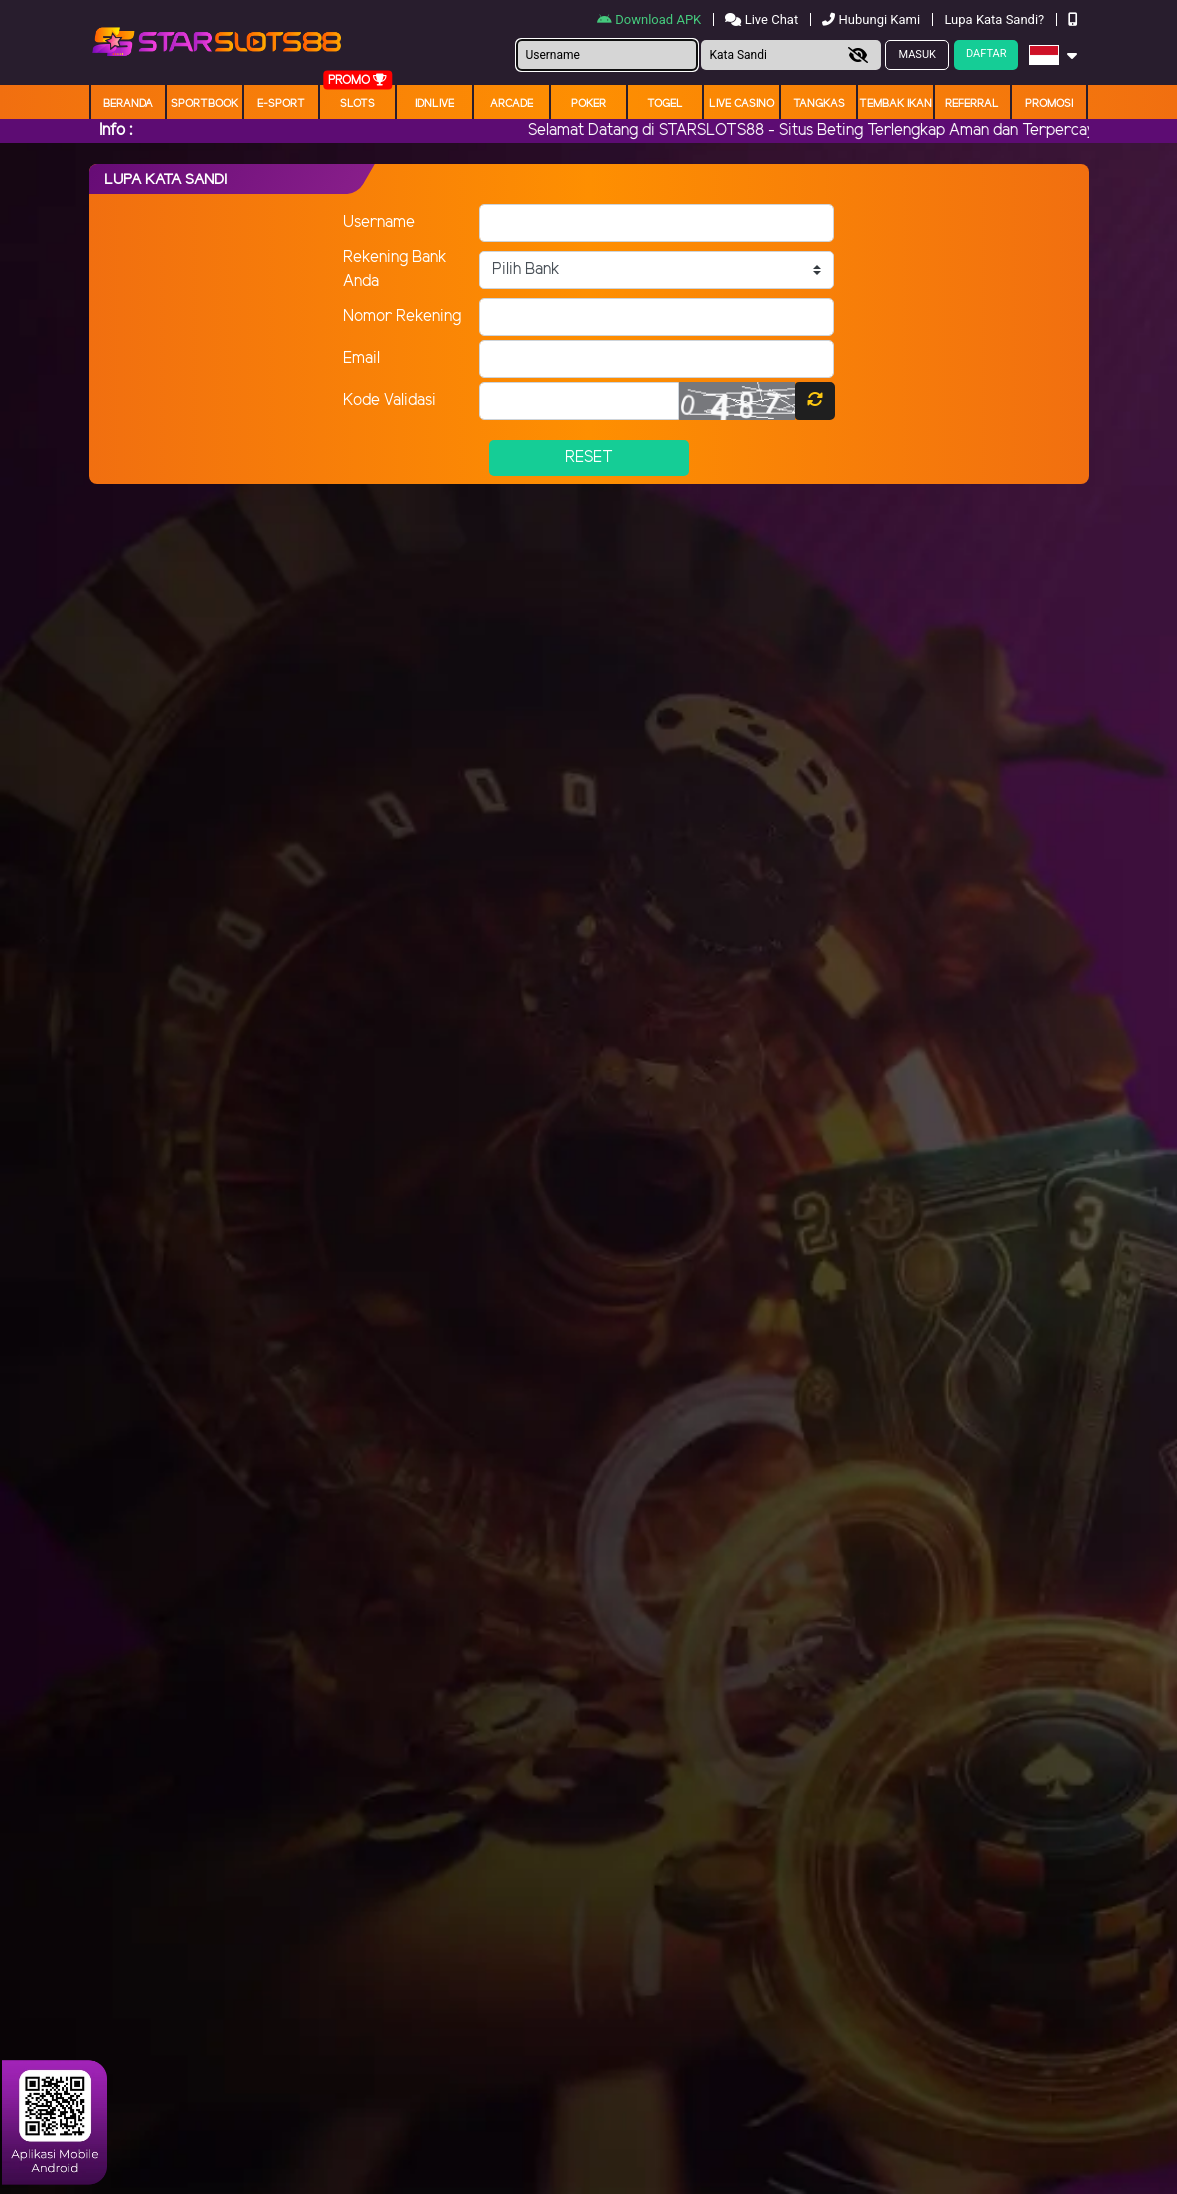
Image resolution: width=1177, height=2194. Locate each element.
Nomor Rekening (402, 316)
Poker (588, 104)
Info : (115, 130)
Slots (357, 104)
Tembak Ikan (895, 104)
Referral (972, 104)
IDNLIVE (434, 104)
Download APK (650, 19)
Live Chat (763, 19)
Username (379, 222)
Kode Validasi (389, 400)
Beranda (128, 104)
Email (361, 358)
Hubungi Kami (872, 19)
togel (665, 104)
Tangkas (819, 104)
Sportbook (204, 104)
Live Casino (741, 104)
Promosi (1049, 104)
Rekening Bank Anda (395, 269)
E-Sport (281, 104)
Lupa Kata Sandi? (995, 19)
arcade (511, 104)
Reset (589, 457)
